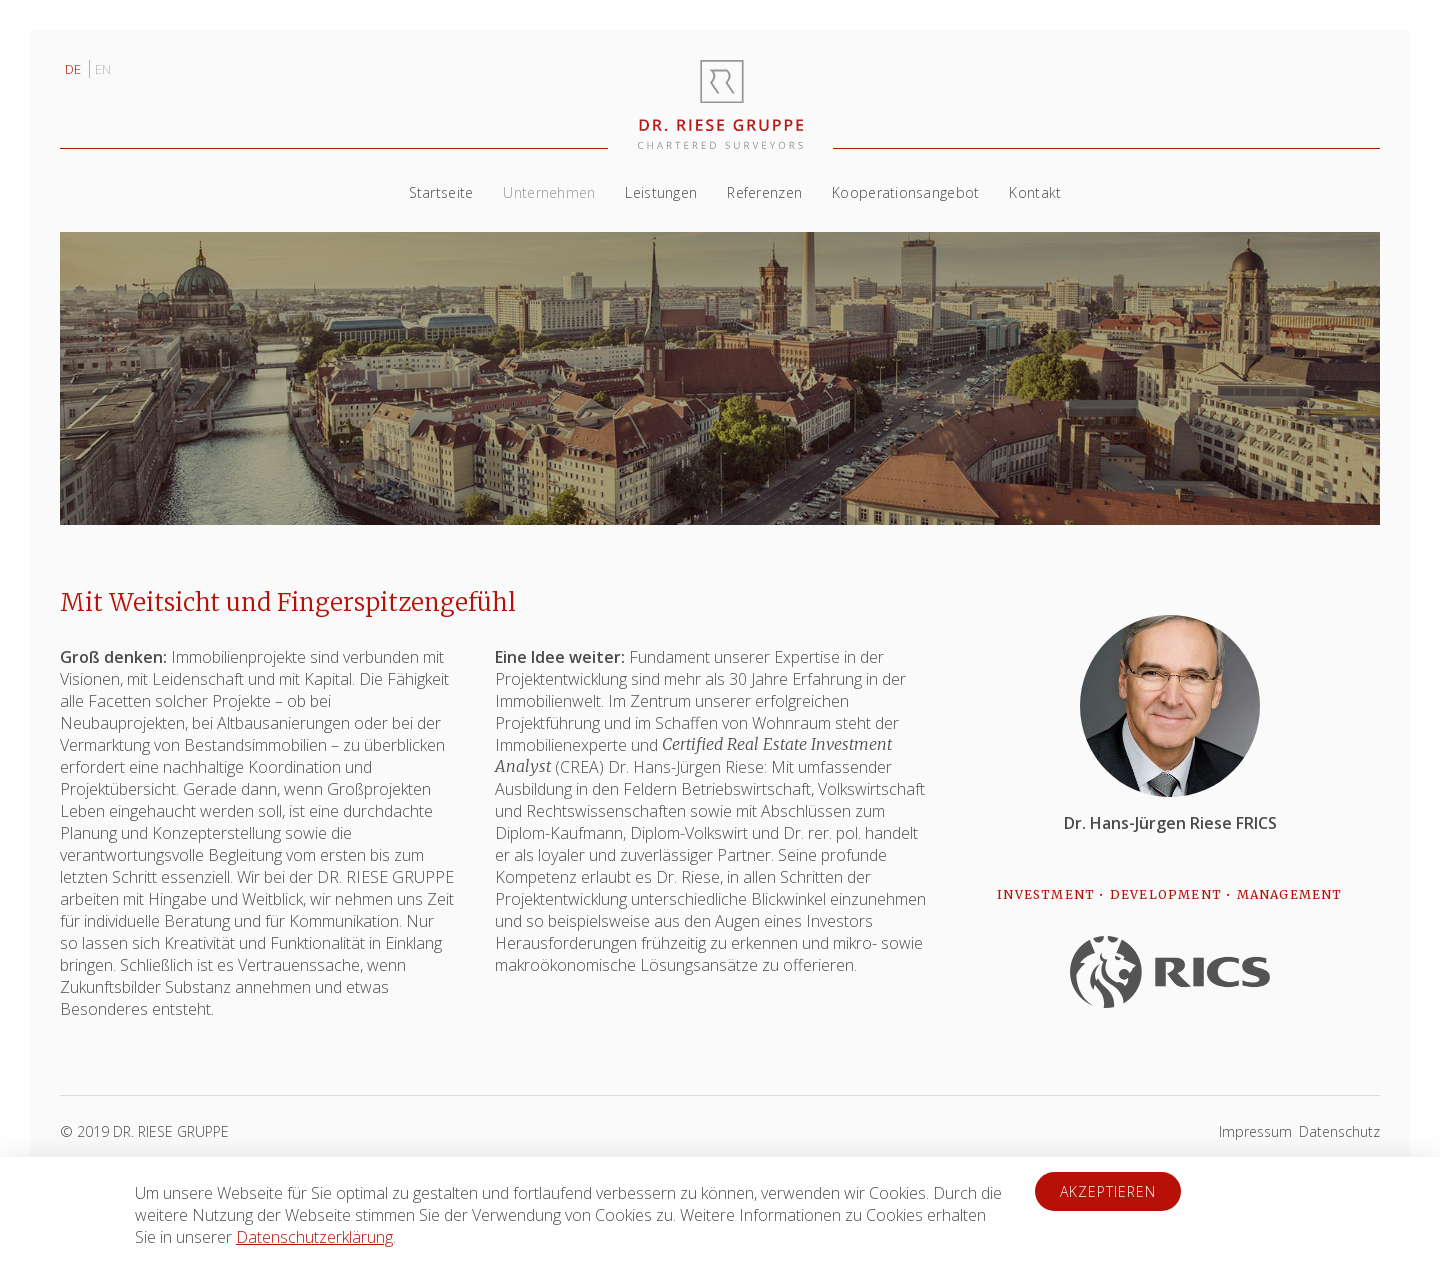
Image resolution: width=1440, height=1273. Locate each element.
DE (74, 69)
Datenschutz (1339, 1131)
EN (103, 69)
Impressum (1255, 1131)
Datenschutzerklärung (314, 1237)
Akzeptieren (1108, 1191)
